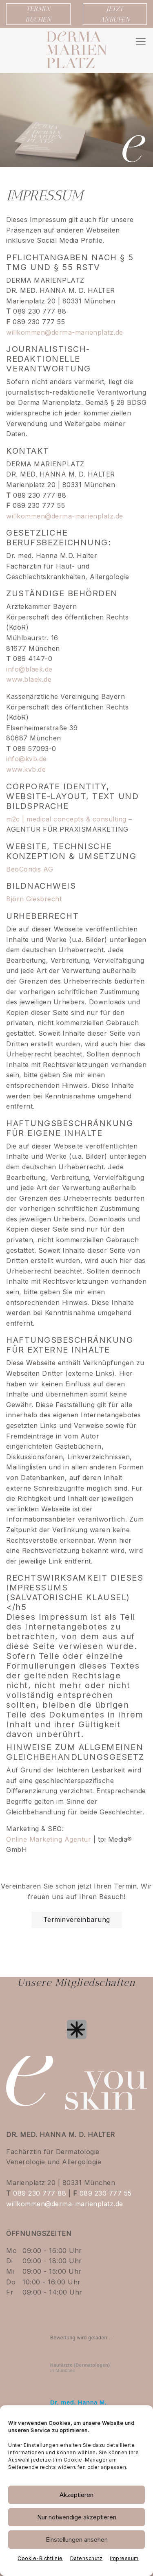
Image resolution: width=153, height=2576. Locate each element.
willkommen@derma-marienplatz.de (64, 332)
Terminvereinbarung (76, 1919)
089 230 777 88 (39, 2193)
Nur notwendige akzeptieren (76, 2517)
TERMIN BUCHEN (38, 14)
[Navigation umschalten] (141, 41)
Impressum (124, 2558)
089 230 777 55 (106, 2193)
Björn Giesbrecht (34, 899)
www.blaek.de (28, 679)
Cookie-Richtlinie (40, 2558)
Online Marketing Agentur (48, 1839)
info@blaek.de (29, 669)
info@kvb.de (26, 759)
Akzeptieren (76, 2495)
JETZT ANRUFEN (115, 14)
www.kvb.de (26, 769)
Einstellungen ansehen (77, 2539)
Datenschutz (86, 2558)
